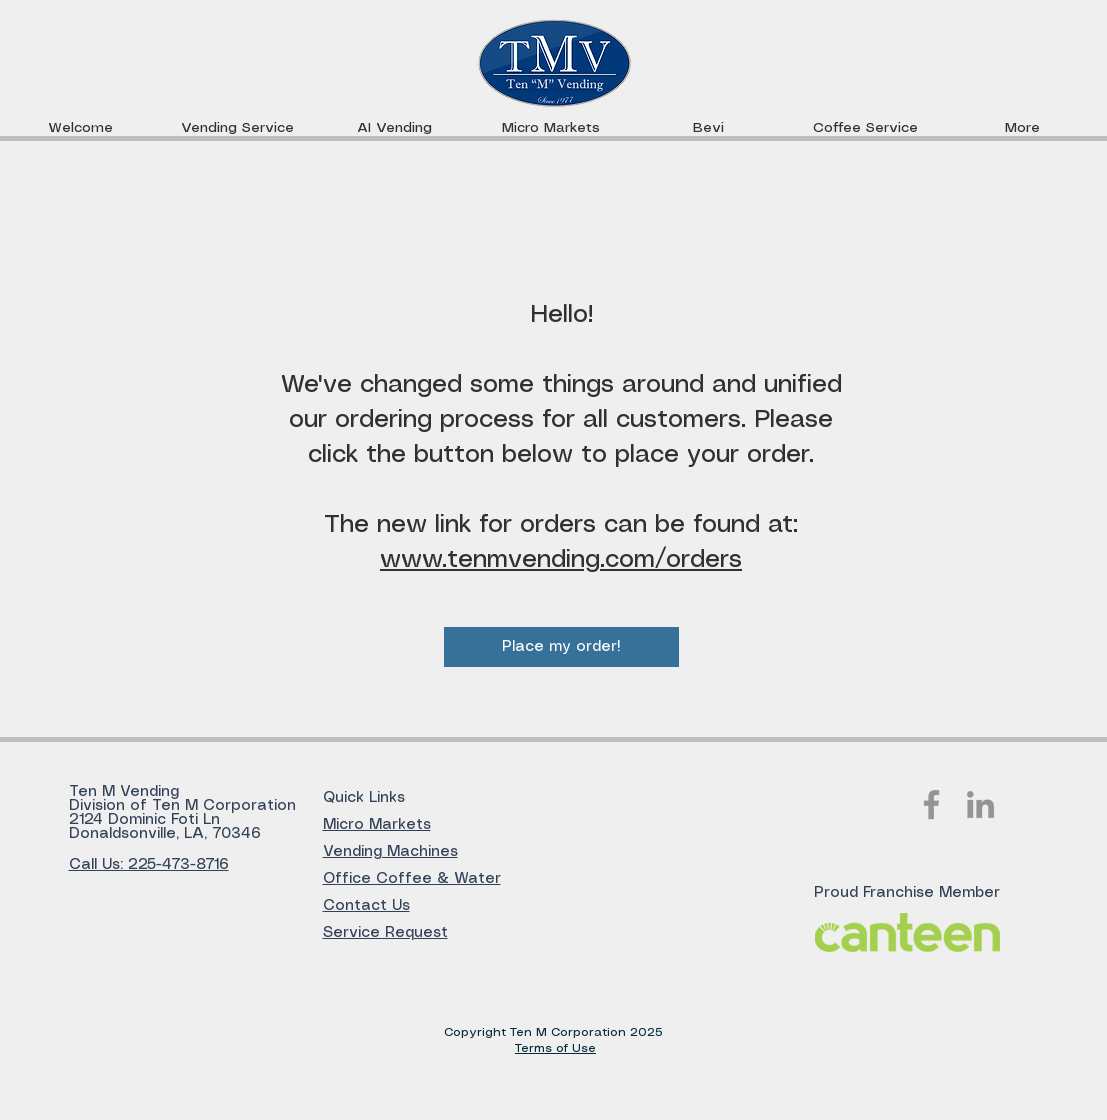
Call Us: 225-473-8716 (149, 865)
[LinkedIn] (980, 804)
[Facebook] (931, 804)
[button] (551, 127)
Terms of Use (555, 1048)
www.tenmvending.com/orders (561, 560)
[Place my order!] (561, 647)
